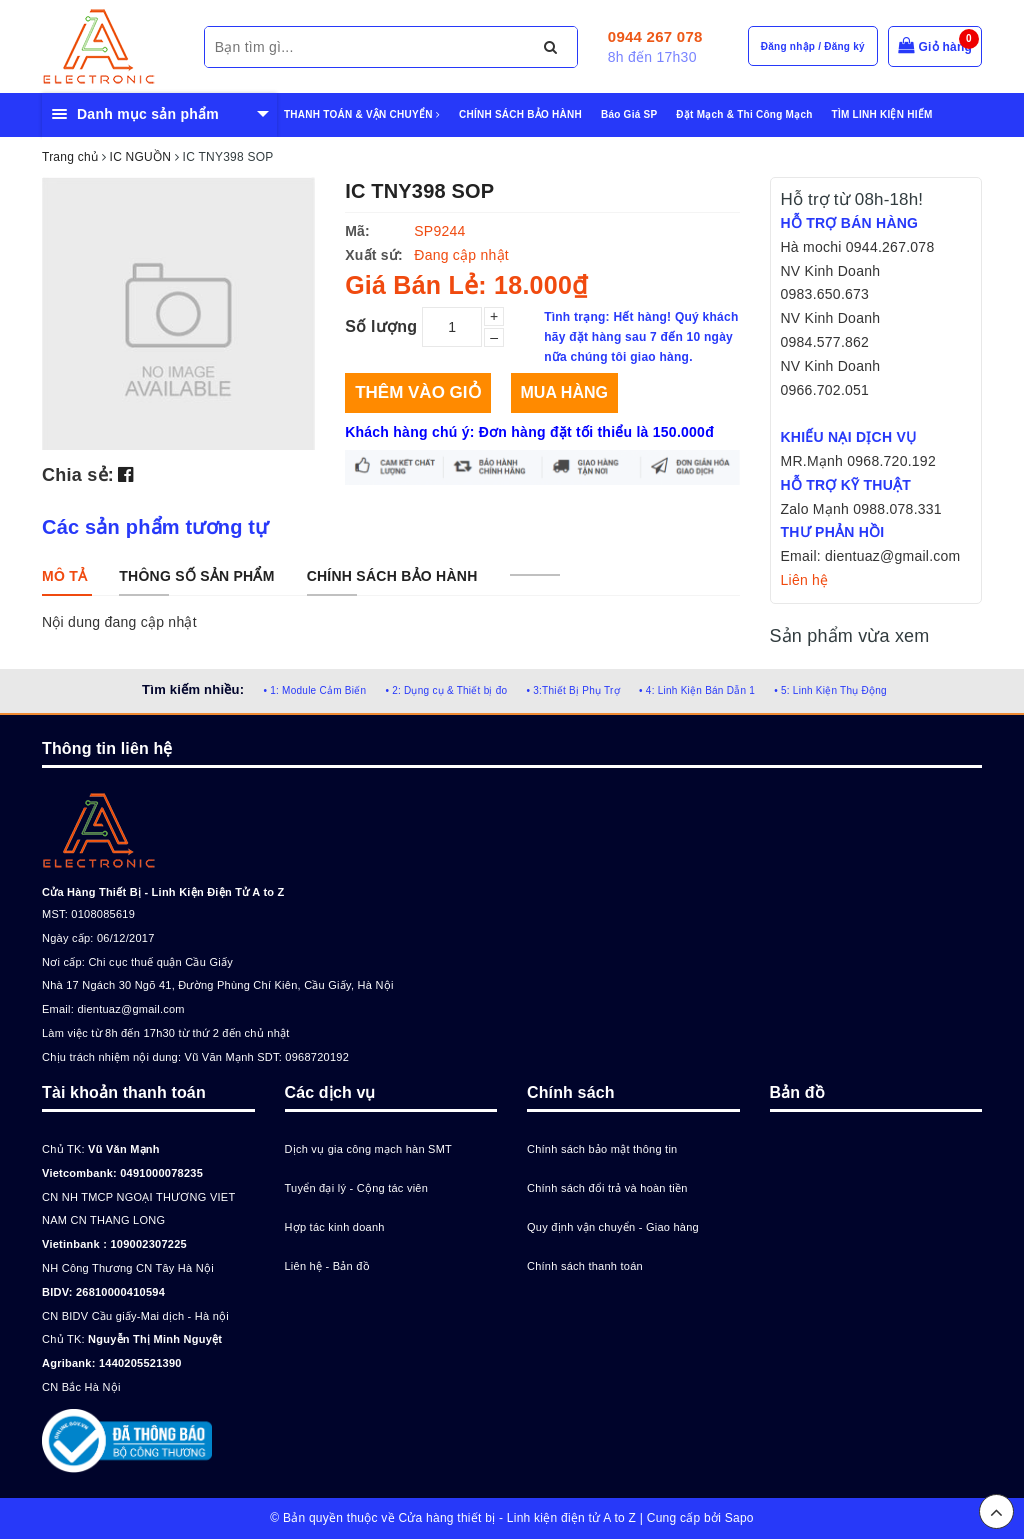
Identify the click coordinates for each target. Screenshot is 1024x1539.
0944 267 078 (655, 36)
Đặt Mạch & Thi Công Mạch (744, 114)
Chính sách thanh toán (585, 1266)
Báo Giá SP (629, 114)
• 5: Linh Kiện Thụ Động (830, 690)
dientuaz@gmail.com (130, 1009)
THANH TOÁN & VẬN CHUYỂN (362, 114)
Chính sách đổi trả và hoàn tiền (607, 1188)
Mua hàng (564, 392)
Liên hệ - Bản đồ (327, 1266)
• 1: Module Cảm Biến (314, 690)
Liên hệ (805, 580)
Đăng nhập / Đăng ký (813, 46)
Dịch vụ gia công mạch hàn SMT (369, 1149)
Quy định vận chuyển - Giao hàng (613, 1227)
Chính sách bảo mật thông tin (602, 1149)
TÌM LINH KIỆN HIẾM (882, 114)
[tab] (64, 576)
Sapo (739, 1518)
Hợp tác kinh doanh (335, 1227)
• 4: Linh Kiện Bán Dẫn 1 (697, 690)
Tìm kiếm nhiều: (193, 689)
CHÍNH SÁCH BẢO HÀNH (520, 114)
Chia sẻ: (78, 475)
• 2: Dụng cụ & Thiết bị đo (446, 690)
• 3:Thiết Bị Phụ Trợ (573, 690)
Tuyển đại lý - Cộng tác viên (357, 1188)
